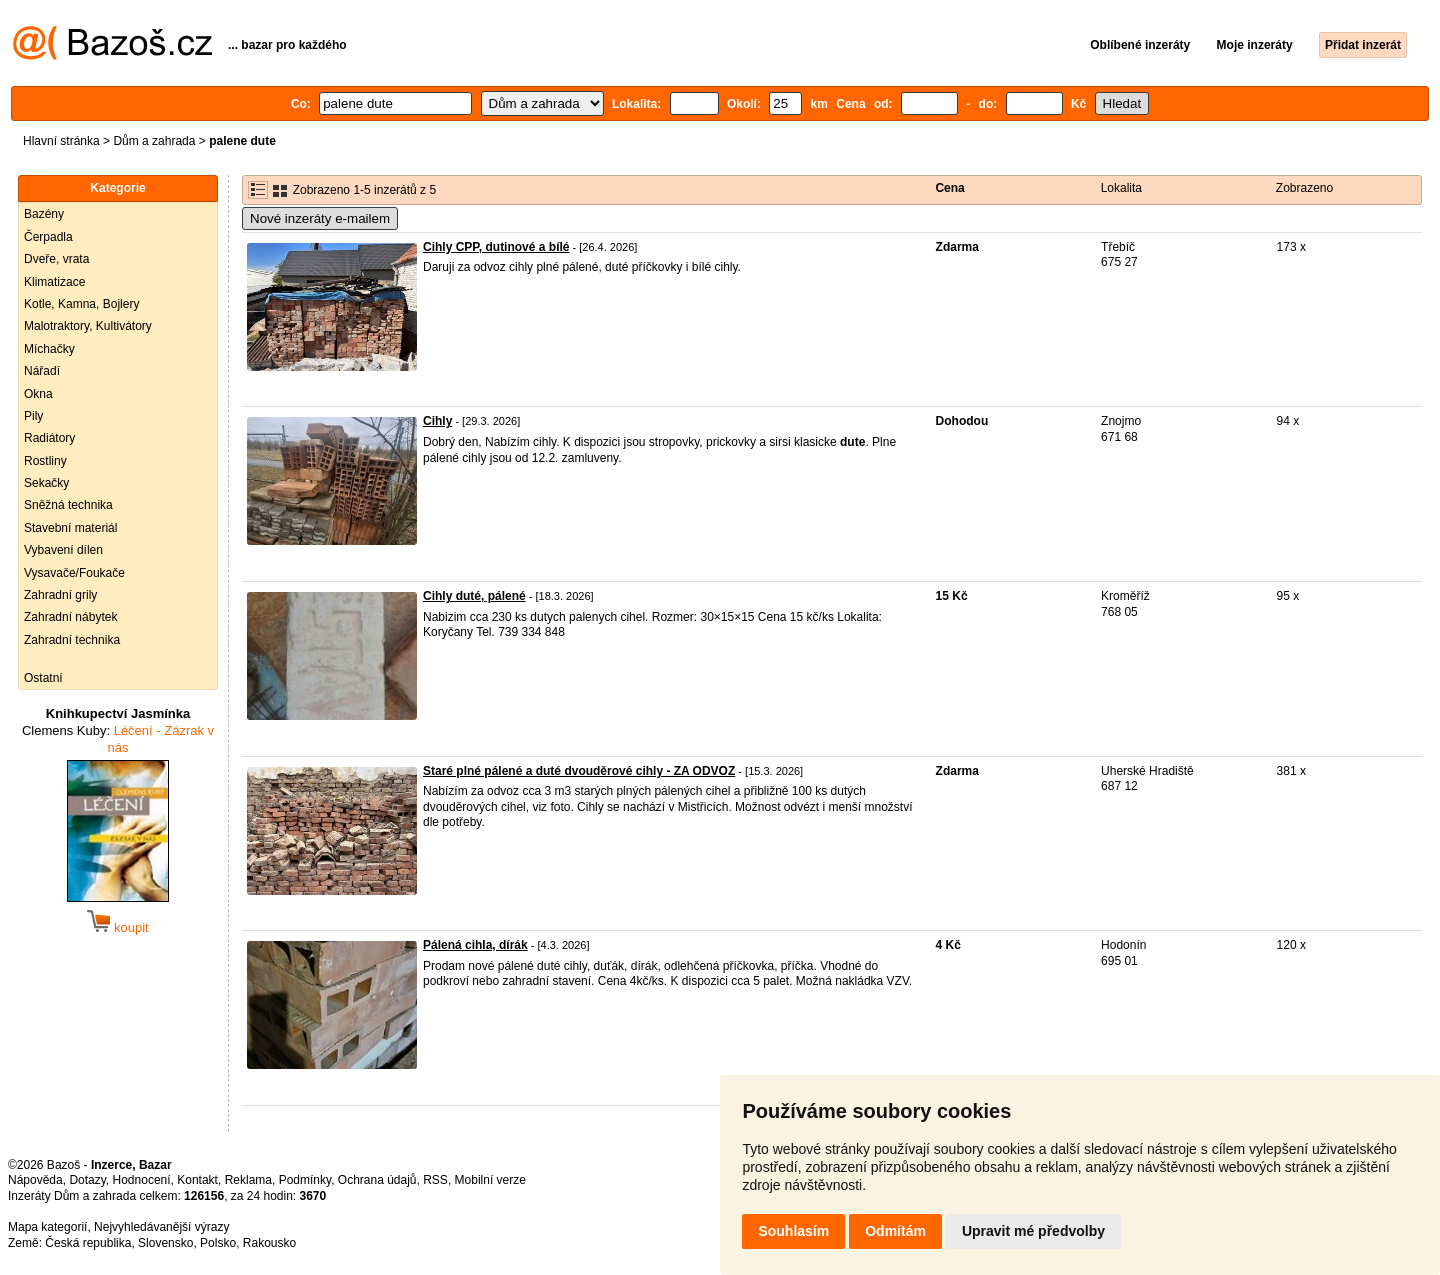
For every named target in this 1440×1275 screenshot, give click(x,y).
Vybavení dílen (63, 550)
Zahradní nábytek (70, 617)
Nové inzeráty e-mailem (320, 218)
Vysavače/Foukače (74, 573)
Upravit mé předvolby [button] (1033, 1231)
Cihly (437, 421)
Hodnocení (142, 1180)
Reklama (248, 1180)
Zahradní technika (72, 640)
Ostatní (43, 678)
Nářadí (42, 371)
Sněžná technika (68, 505)
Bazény (44, 214)
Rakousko (269, 1243)
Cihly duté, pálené (474, 596)
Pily (33, 416)
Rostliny (45, 461)
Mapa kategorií (47, 1227)
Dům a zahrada (154, 141)
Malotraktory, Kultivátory (88, 326)
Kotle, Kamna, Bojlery (81, 304)
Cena (949, 188)
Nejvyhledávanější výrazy (161, 1227)
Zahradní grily (60, 595)
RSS (435, 1180)
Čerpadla (48, 237)
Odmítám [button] (895, 1231)
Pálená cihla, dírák (475, 945)
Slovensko (165, 1243)
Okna (38, 394)
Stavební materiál (70, 528)
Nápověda (35, 1180)
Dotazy (87, 1180)
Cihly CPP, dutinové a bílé (496, 247)
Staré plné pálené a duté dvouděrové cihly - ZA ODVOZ (579, 771)
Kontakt (197, 1180)
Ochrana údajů (377, 1180)
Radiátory (49, 438)
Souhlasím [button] (793, 1231)
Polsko (218, 1243)
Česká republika (88, 1243)
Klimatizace (54, 282)
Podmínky (305, 1180)
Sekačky (46, 483)
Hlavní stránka (61, 141)
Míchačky (49, 349)
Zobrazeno (1304, 188)
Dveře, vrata (56, 259)
